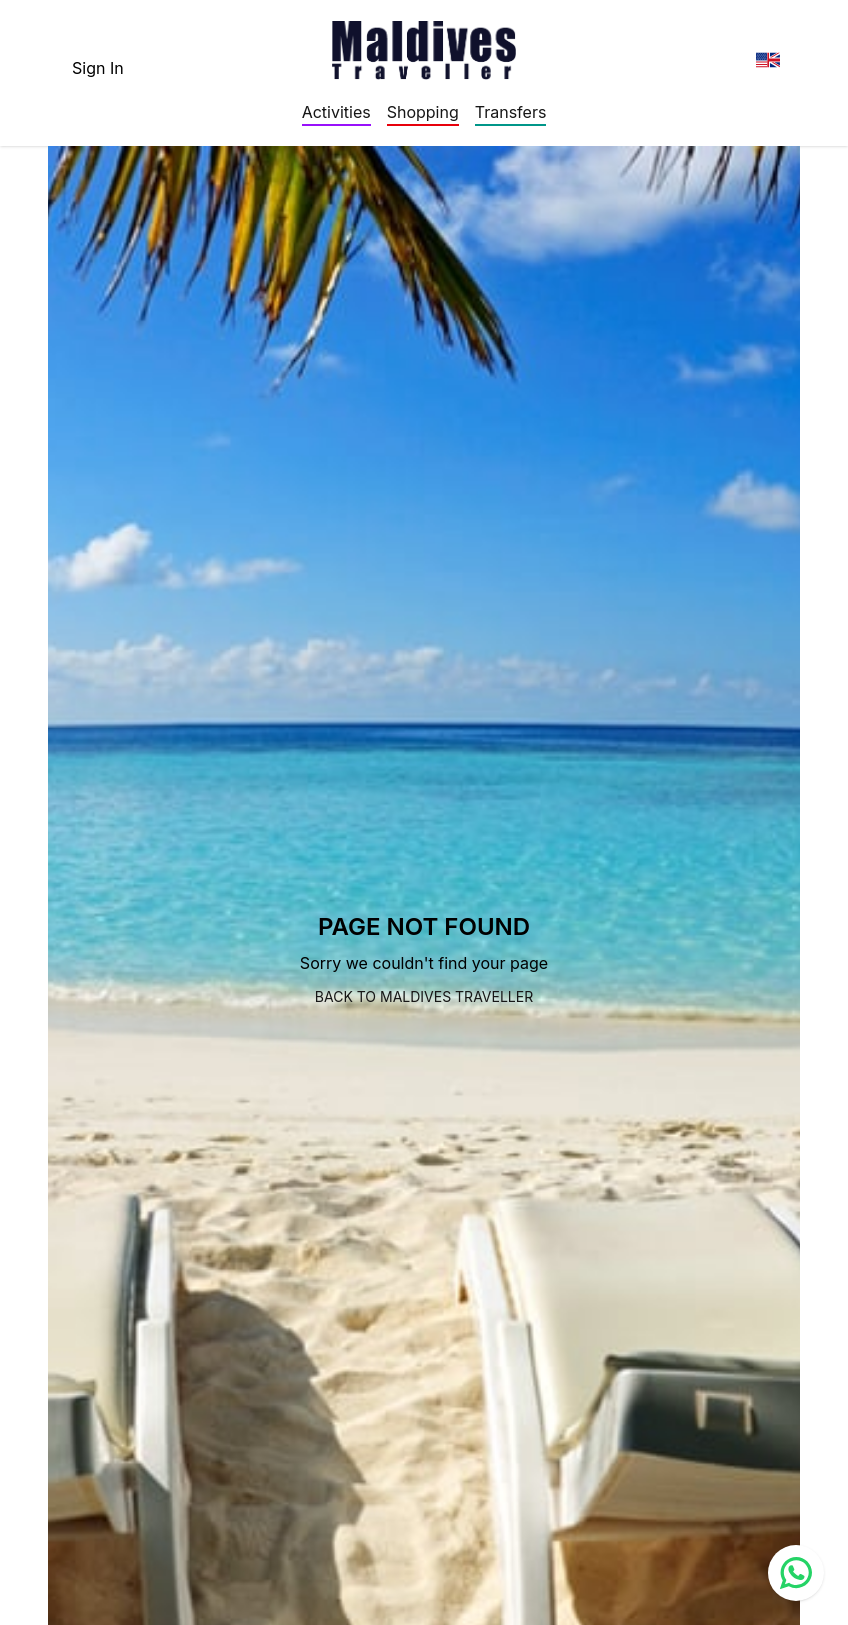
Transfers (511, 112)
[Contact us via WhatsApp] (796, 1573)
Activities (336, 112)
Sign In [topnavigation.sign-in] (98, 68)
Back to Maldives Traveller (424, 996)
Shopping (423, 112)
